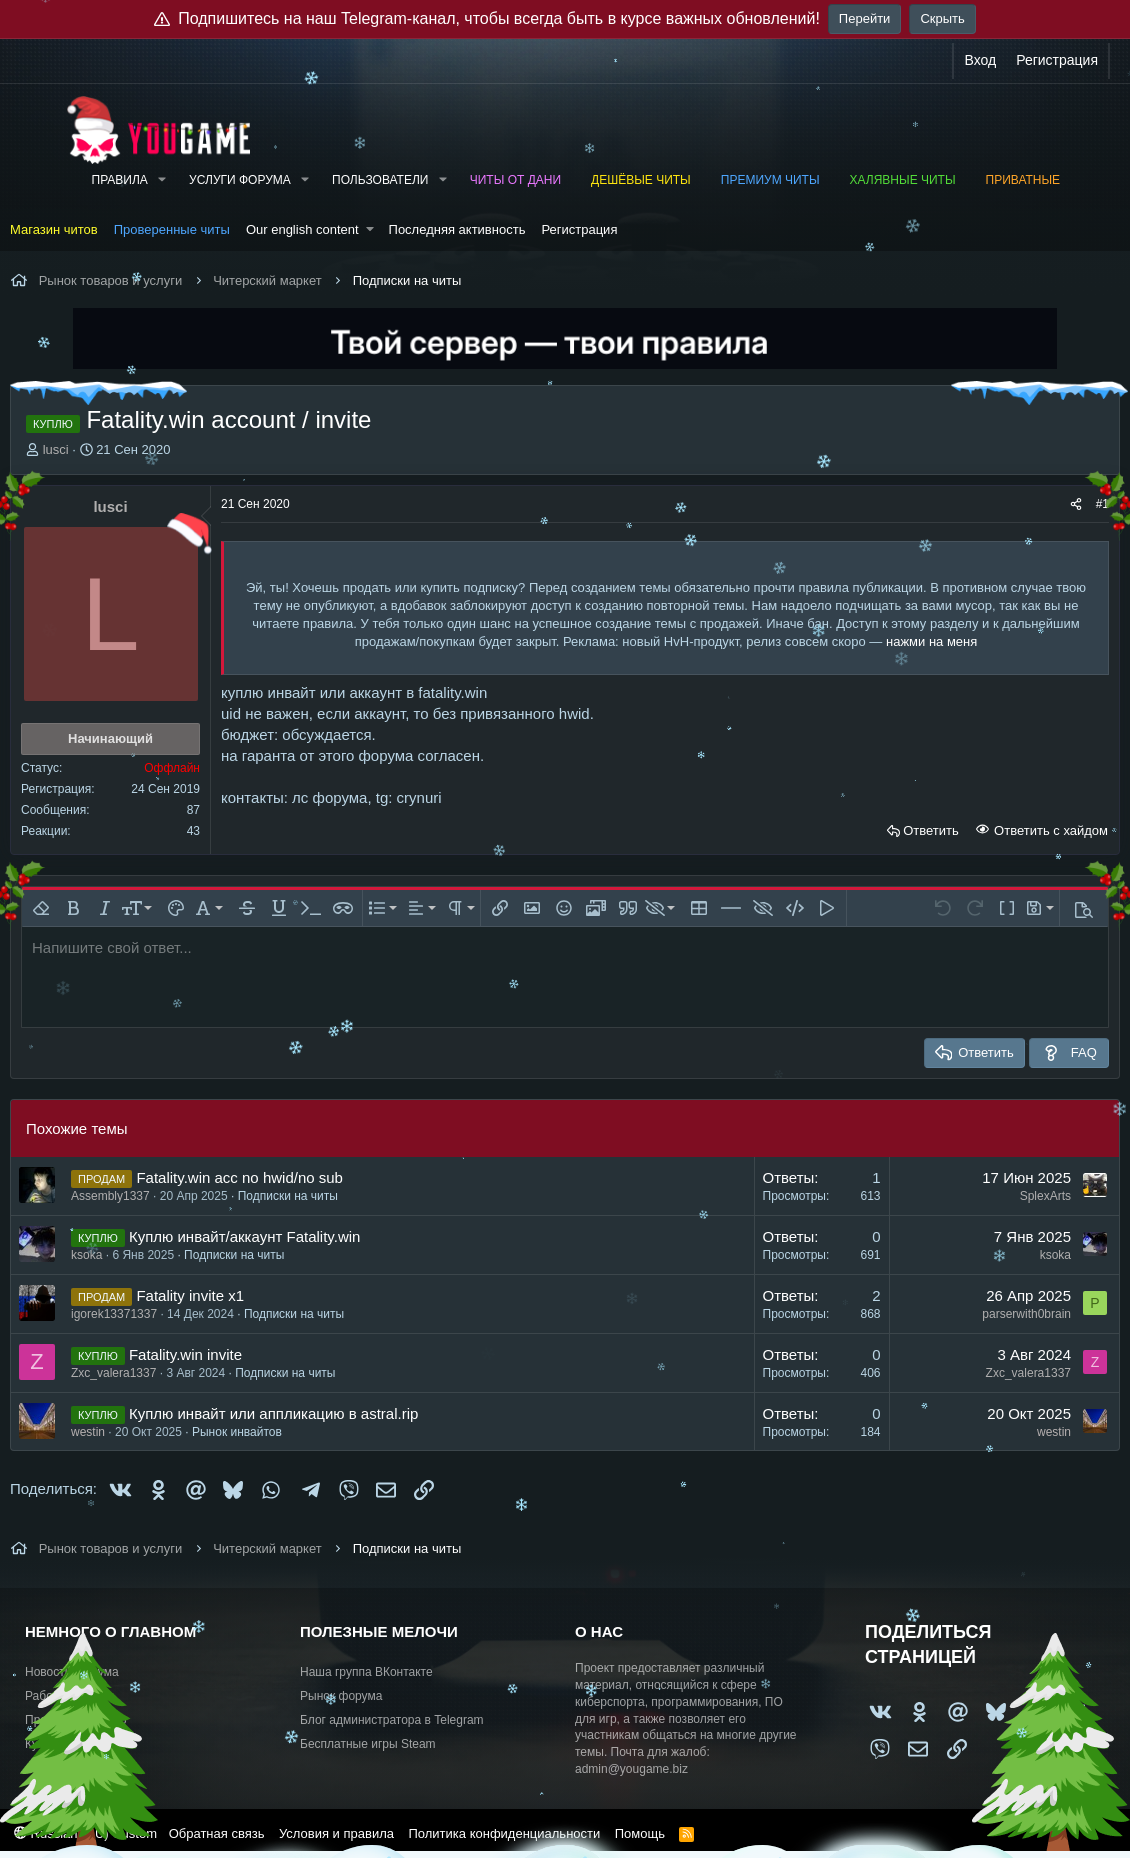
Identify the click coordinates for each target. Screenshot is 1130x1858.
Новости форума (72, 1672)
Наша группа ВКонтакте (366, 1672)
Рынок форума (341, 1696)
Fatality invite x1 (190, 1295)
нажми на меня (931, 641)
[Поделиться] (1076, 504)
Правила (120, 180)
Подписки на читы (288, 1196)
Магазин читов (54, 229)
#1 (1102, 504)
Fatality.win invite (185, 1354)
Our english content (302, 229)
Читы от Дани (515, 180)
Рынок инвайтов (237, 1432)
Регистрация (579, 229)
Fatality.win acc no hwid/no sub (239, 1177)
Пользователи (380, 180)
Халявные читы (903, 180)
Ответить (931, 830)
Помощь (640, 1833)
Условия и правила (336, 1833)
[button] (162, 180)
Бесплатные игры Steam (368, 1744)
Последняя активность (457, 229)
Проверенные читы (172, 229)
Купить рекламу (69, 1744)
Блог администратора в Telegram (392, 1720)
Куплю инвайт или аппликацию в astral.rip (273, 1413)
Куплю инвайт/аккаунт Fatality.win (244, 1236)
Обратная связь (217, 1833)
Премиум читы (770, 180)
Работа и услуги (69, 1696)
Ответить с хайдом (1049, 830)
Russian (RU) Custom (85, 1833)
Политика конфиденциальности (504, 1833)
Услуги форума (240, 180)
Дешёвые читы (641, 180)
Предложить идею (76, 1720)
